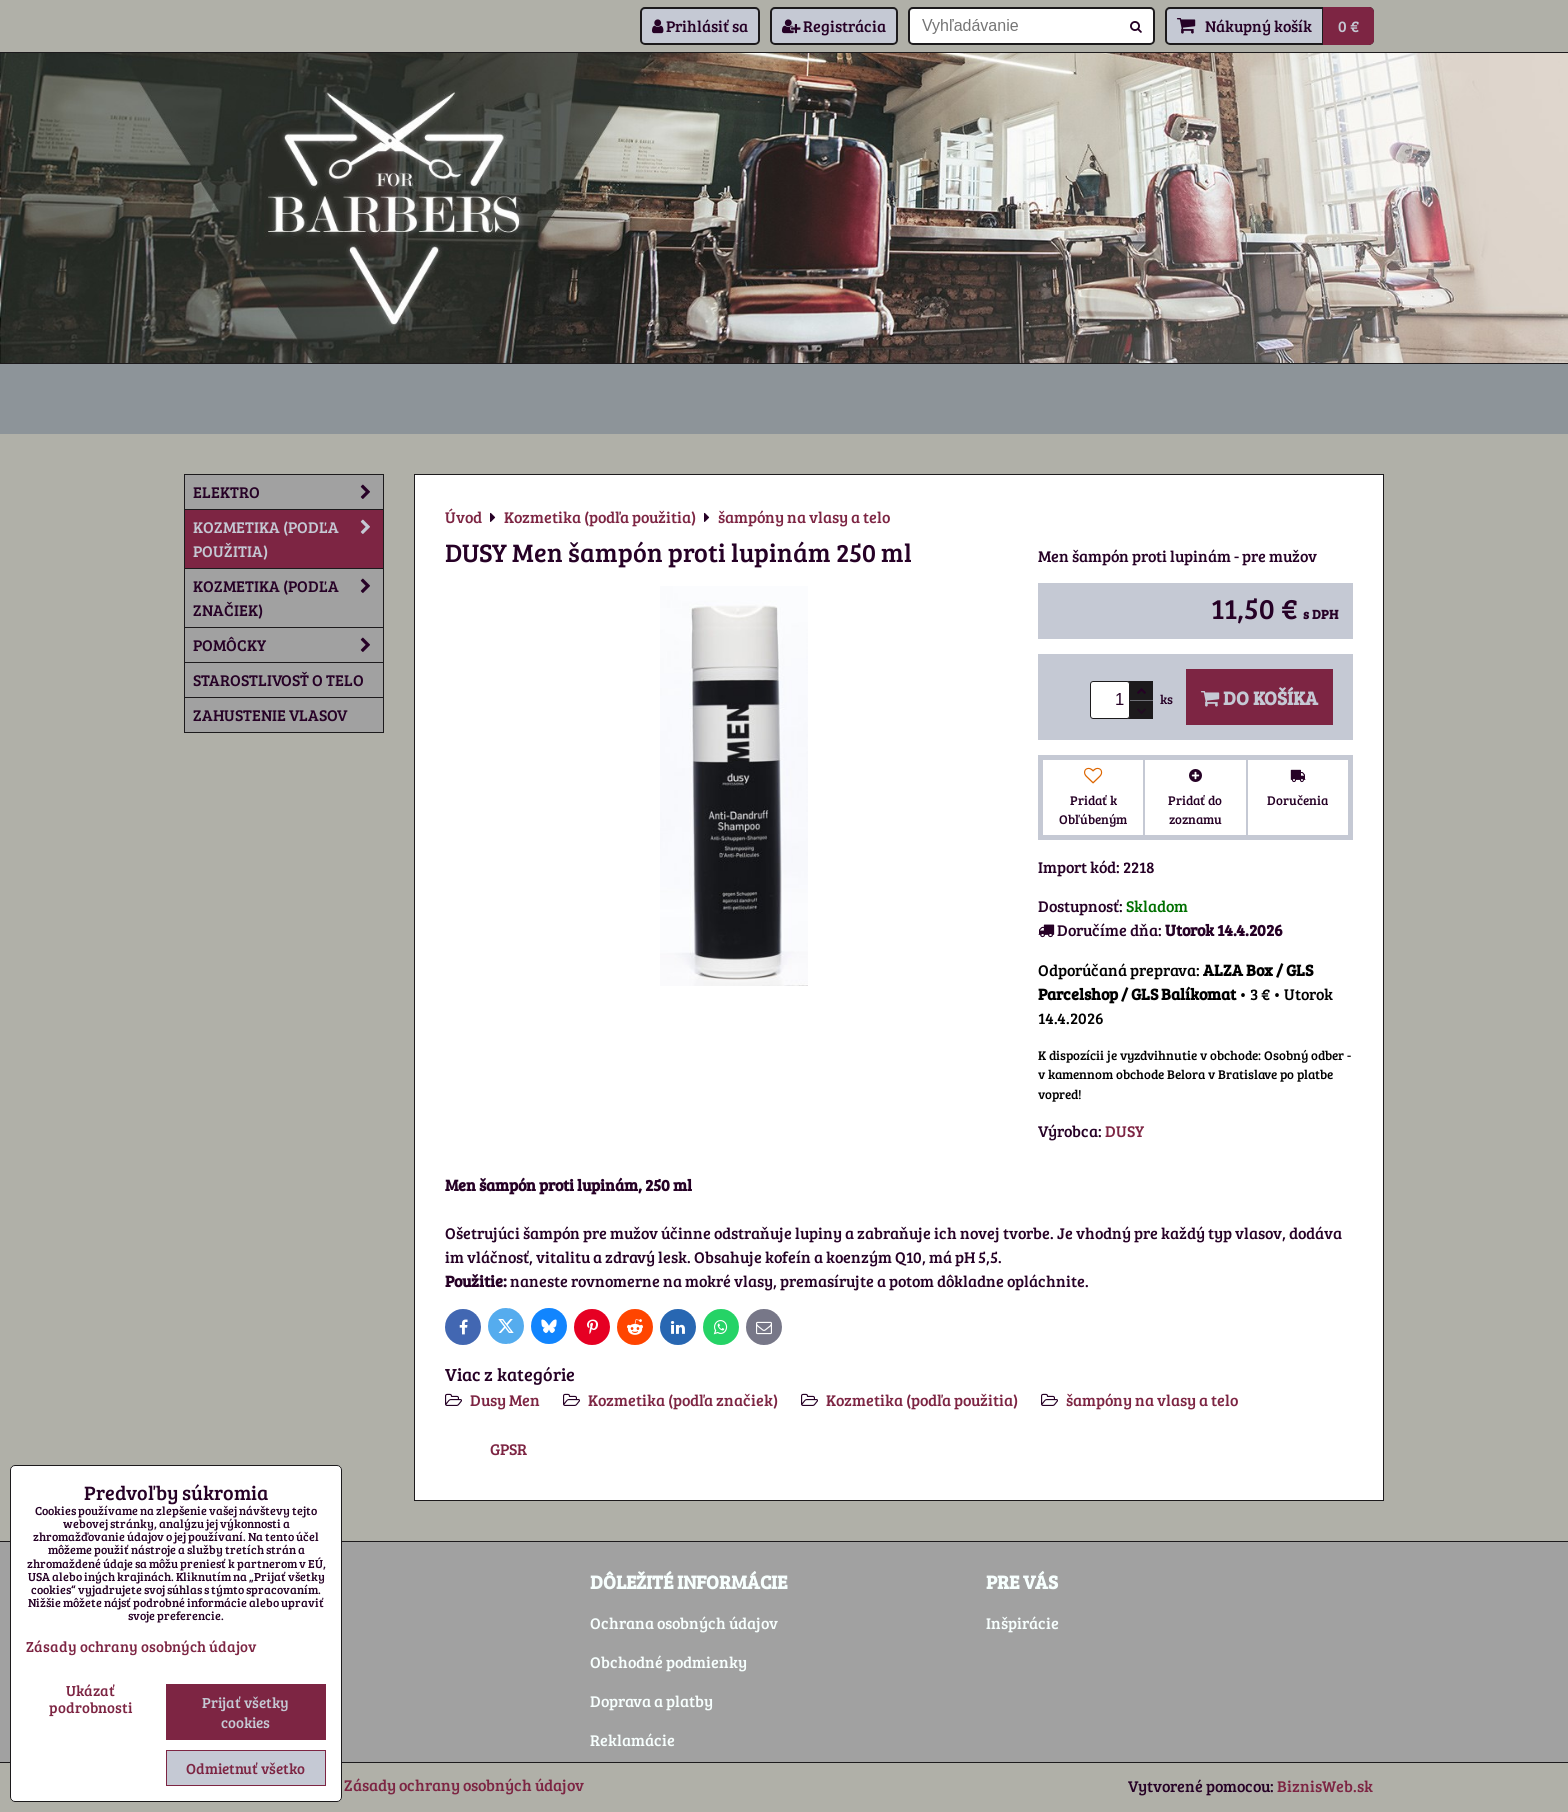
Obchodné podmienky (668, 1661)
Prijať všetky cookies (245, 1712)
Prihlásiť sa (700, 25)
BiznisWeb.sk (1325, 1785)
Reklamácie (632, 1739)
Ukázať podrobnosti (90, 1698)
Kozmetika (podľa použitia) (922, 1399)
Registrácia (834, 25)
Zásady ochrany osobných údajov (464, 1784)
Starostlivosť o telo (278, 679)
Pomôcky (288, 645)
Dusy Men (505, 1399)
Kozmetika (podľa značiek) (683, 1399)
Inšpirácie (1022, 1622)
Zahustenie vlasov (270, 714)
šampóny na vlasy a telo (1152, 1399)
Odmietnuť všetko (245, 1768)
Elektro (288, 492)
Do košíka (1259, 697)
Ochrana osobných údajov (684, 1622)
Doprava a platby (651, 1700)
